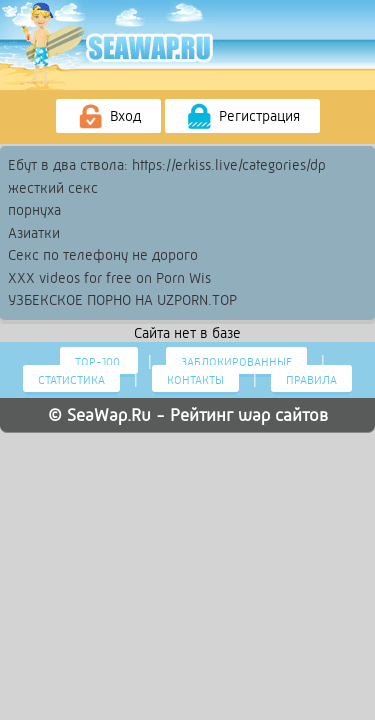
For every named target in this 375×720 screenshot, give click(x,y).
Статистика (71, 380)
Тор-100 (99, 362)
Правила (311, 380)
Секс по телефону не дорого (103, 255)
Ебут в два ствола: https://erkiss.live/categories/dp (167, 165)
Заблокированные (236, 362)
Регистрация (242, 117)
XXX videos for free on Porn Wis (109, 278)
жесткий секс (53, 188)
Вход (108, 117)
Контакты (195, 380)
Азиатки (34, 233)
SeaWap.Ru (109, 415)
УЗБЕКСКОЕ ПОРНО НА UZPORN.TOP (122, 300)
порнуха (34, 210)
